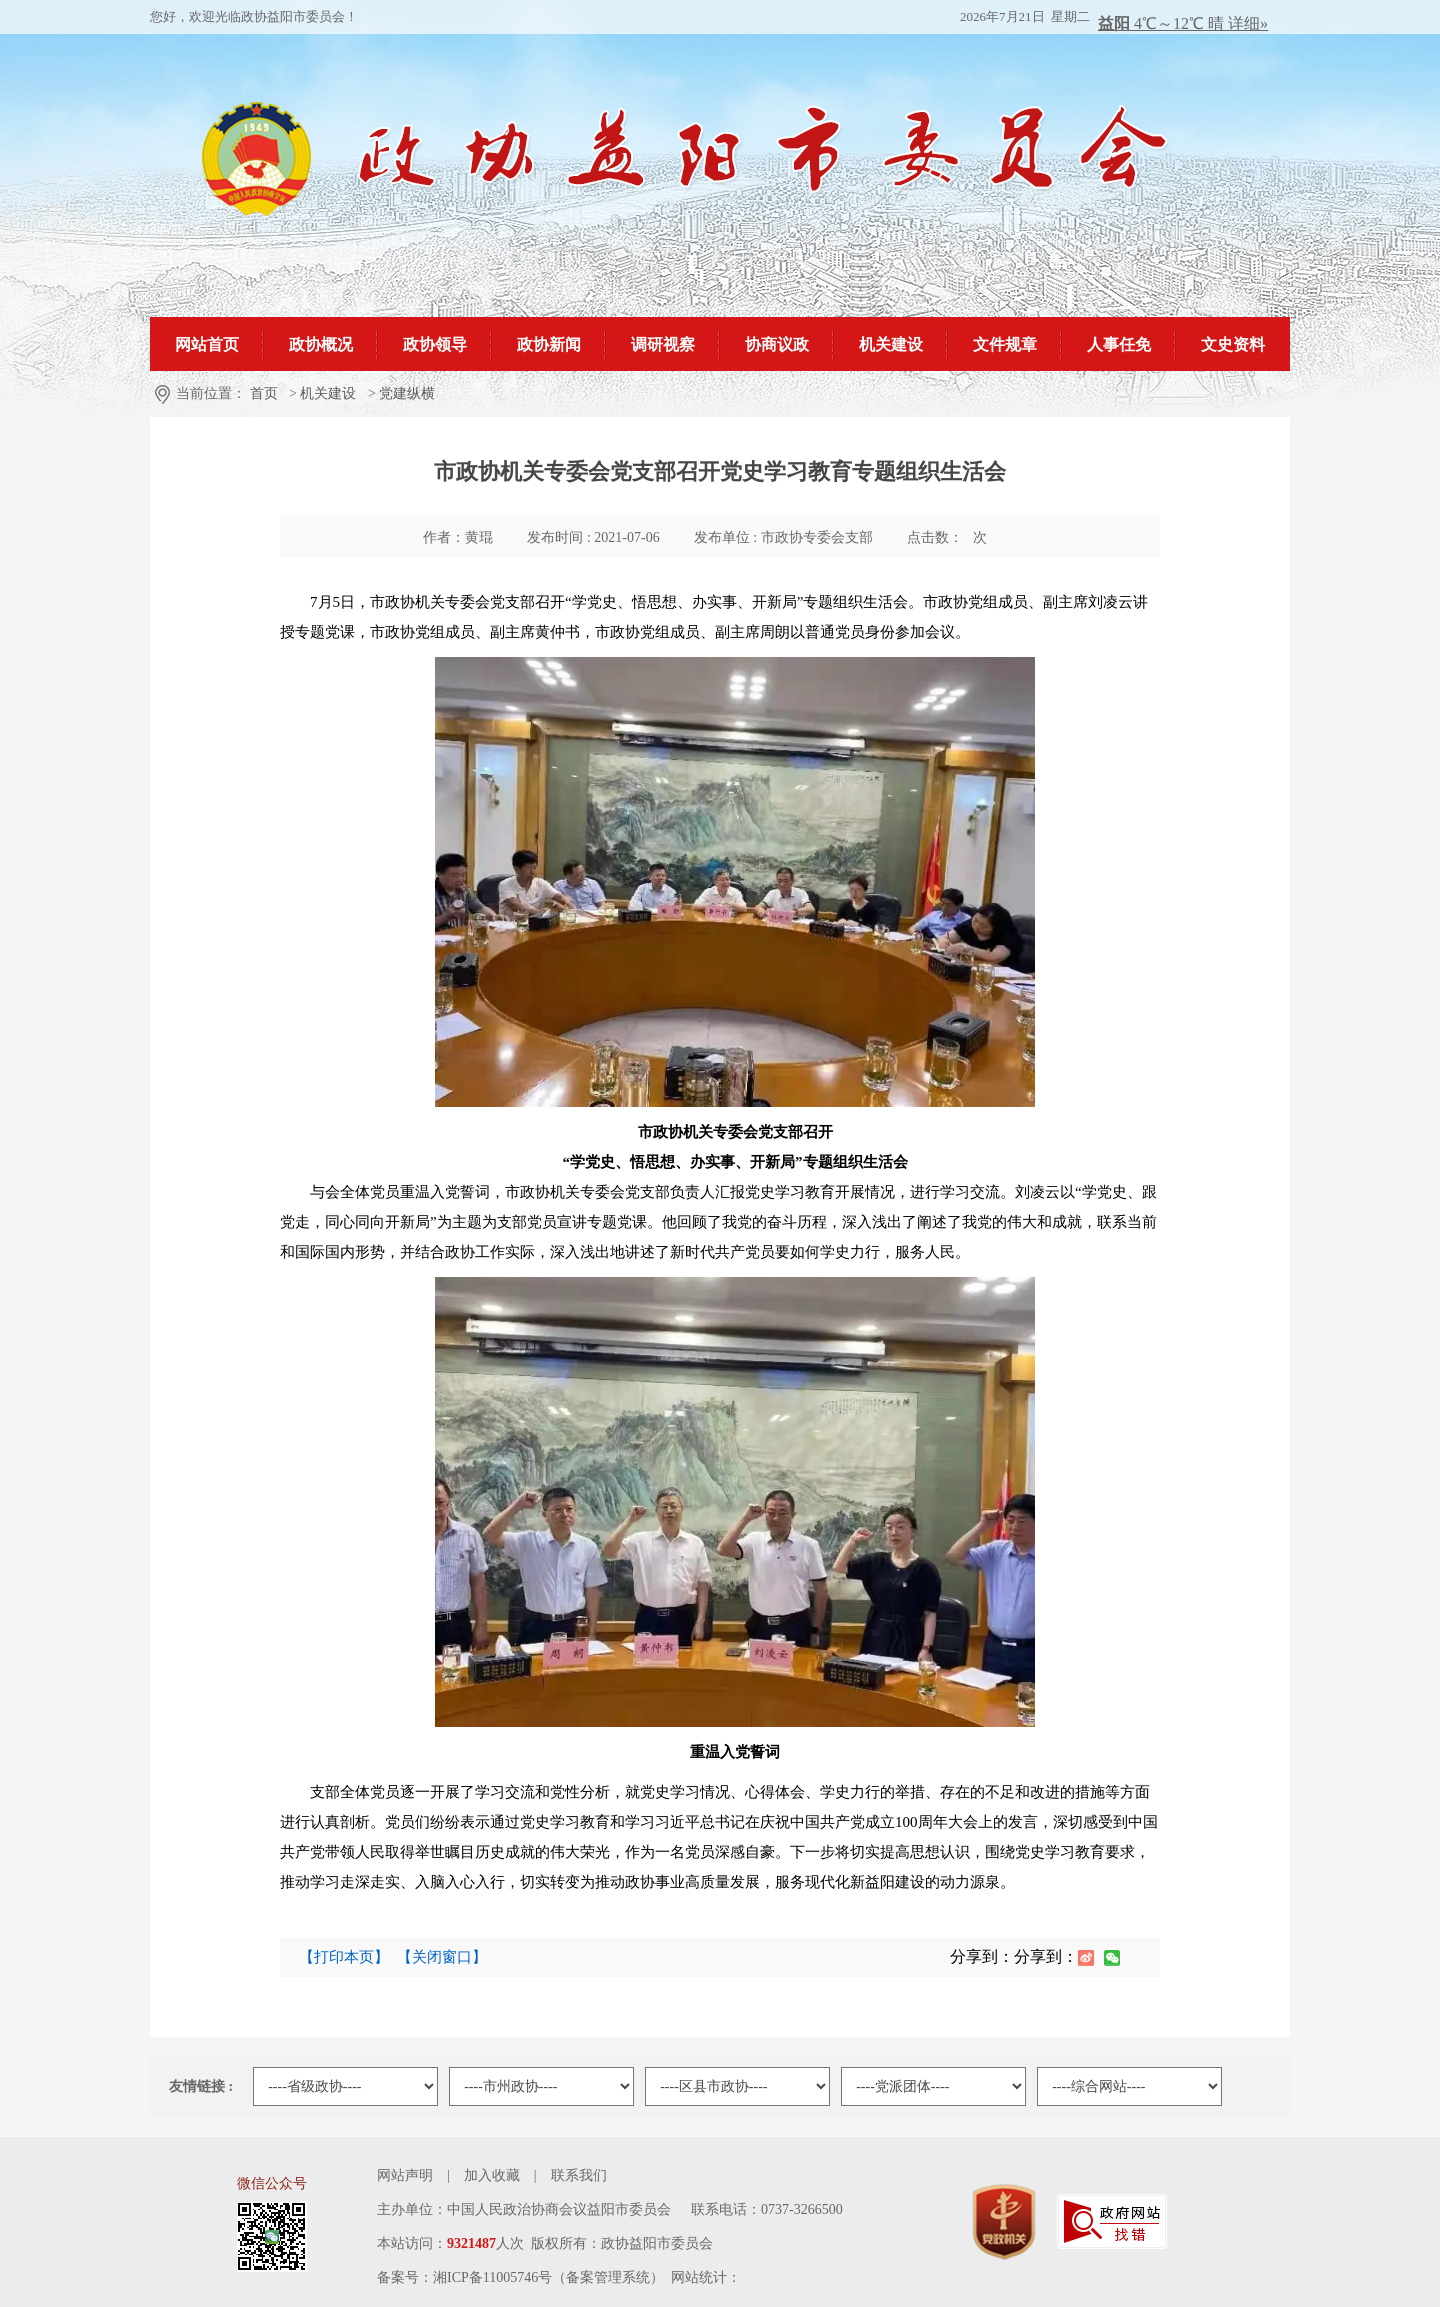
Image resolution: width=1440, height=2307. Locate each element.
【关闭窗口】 (442, 1957)
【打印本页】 (344, 1957)
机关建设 (328, 393)
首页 (264, 393)
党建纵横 (407, 393)
